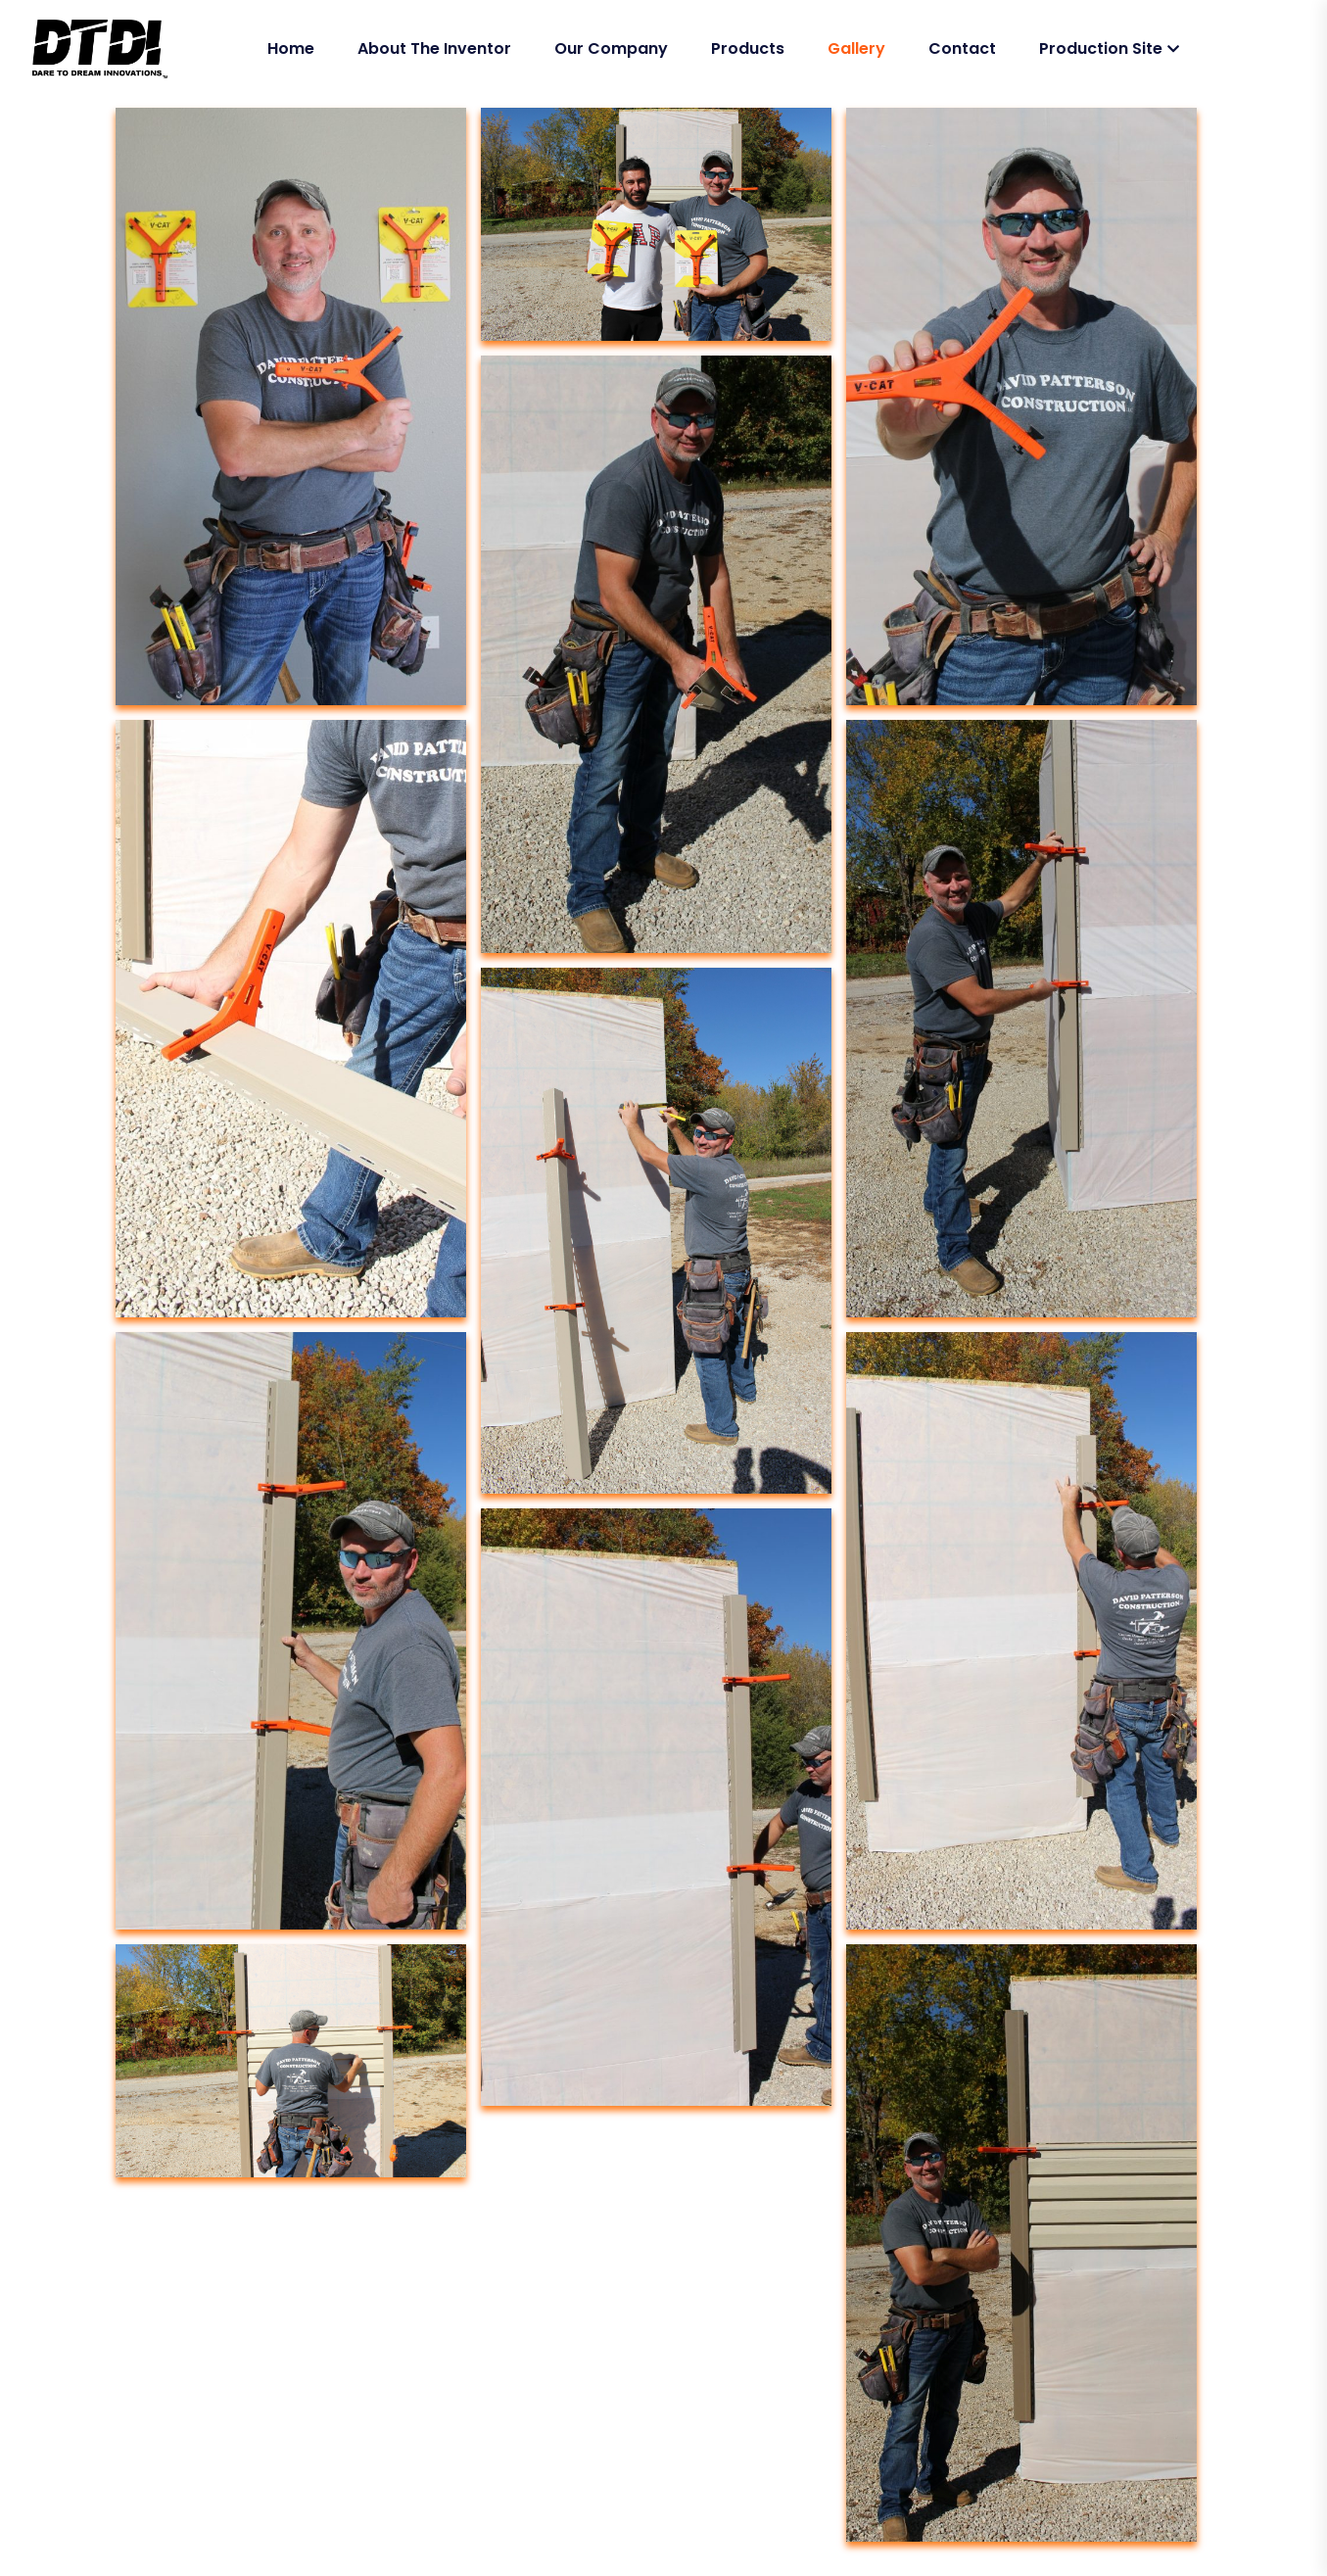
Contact (962, 48)
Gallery (856, 48)
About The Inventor (434, 48)
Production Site (1100, 48)
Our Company (611, 48)
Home (290, 48)
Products (747, 48)
